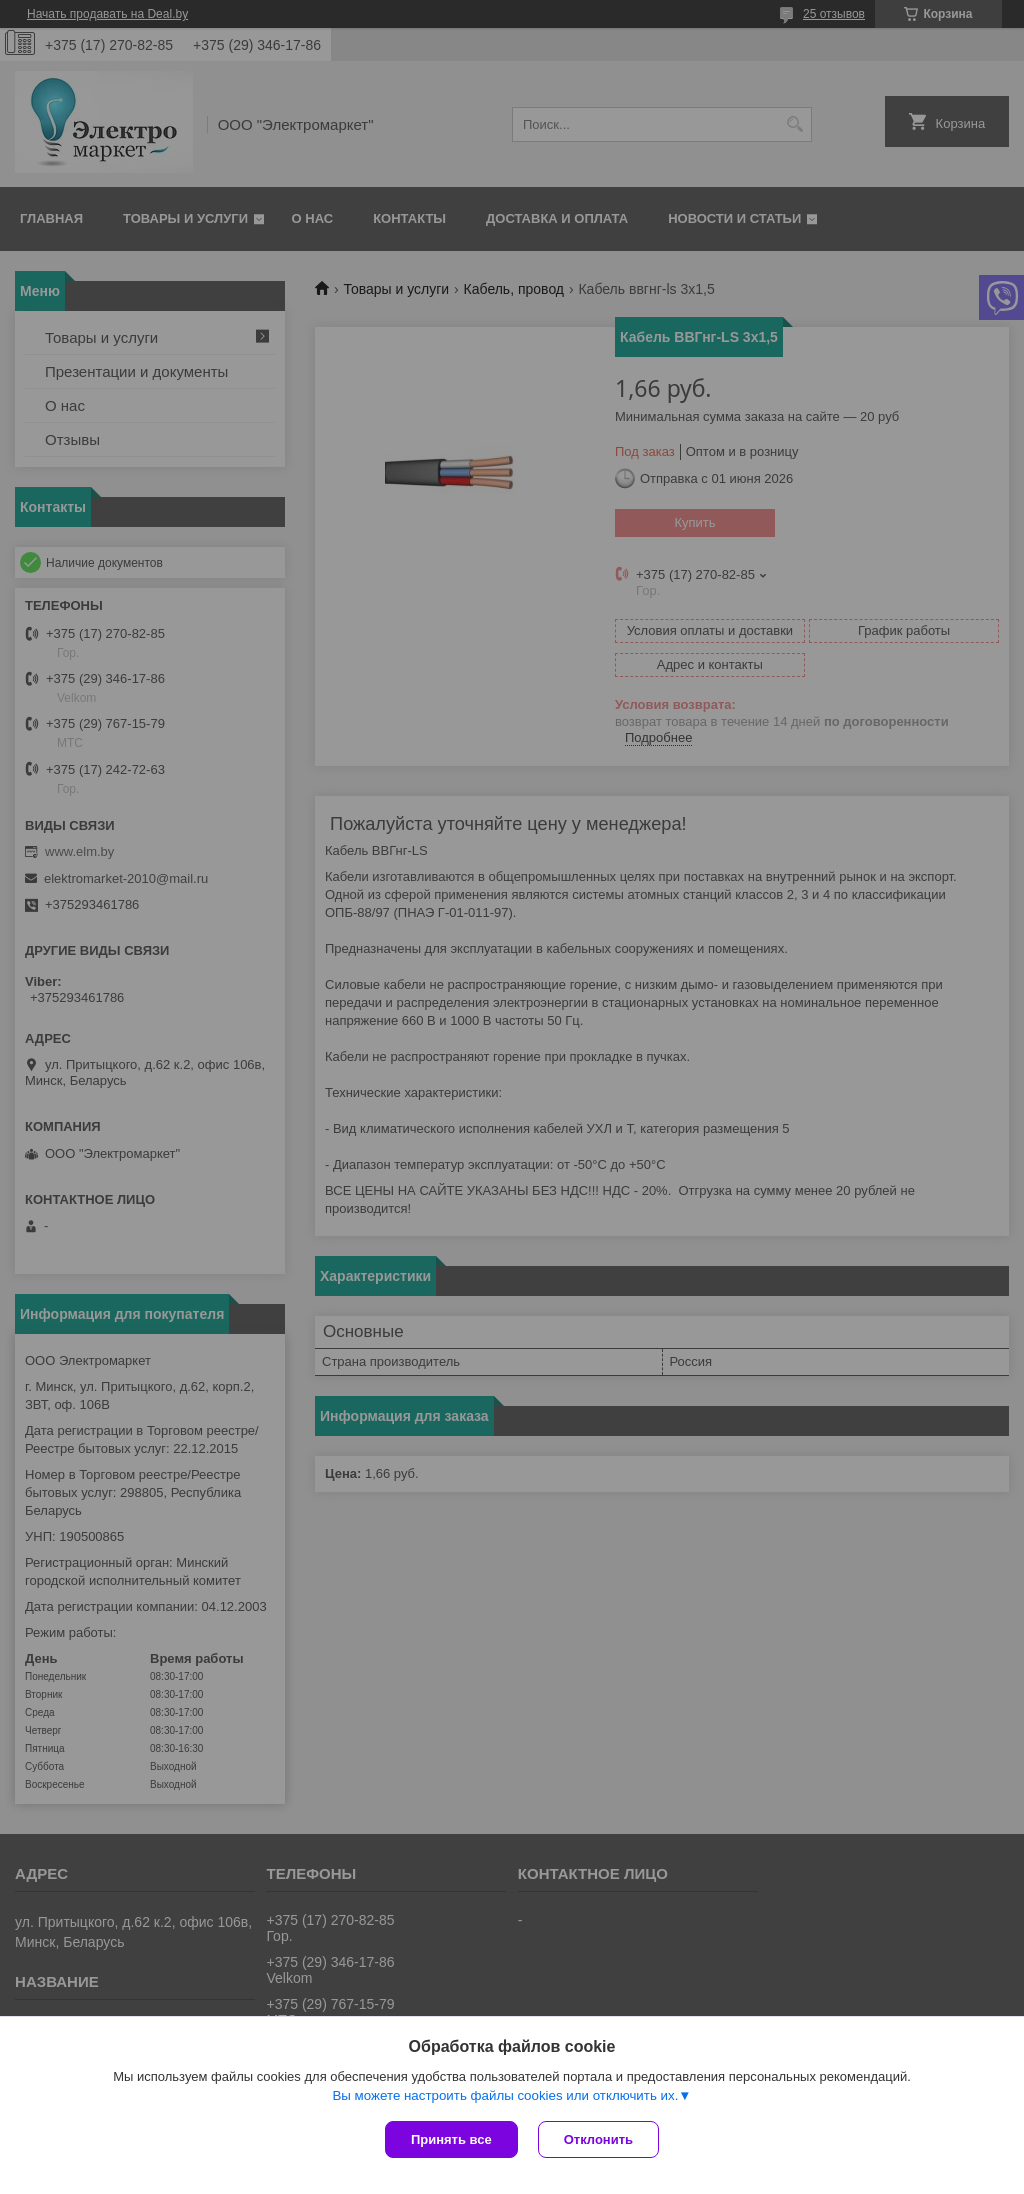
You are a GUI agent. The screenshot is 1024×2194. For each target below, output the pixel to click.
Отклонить (598, 2139)
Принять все (451, 2139)
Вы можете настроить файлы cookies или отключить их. (505, 2095)
